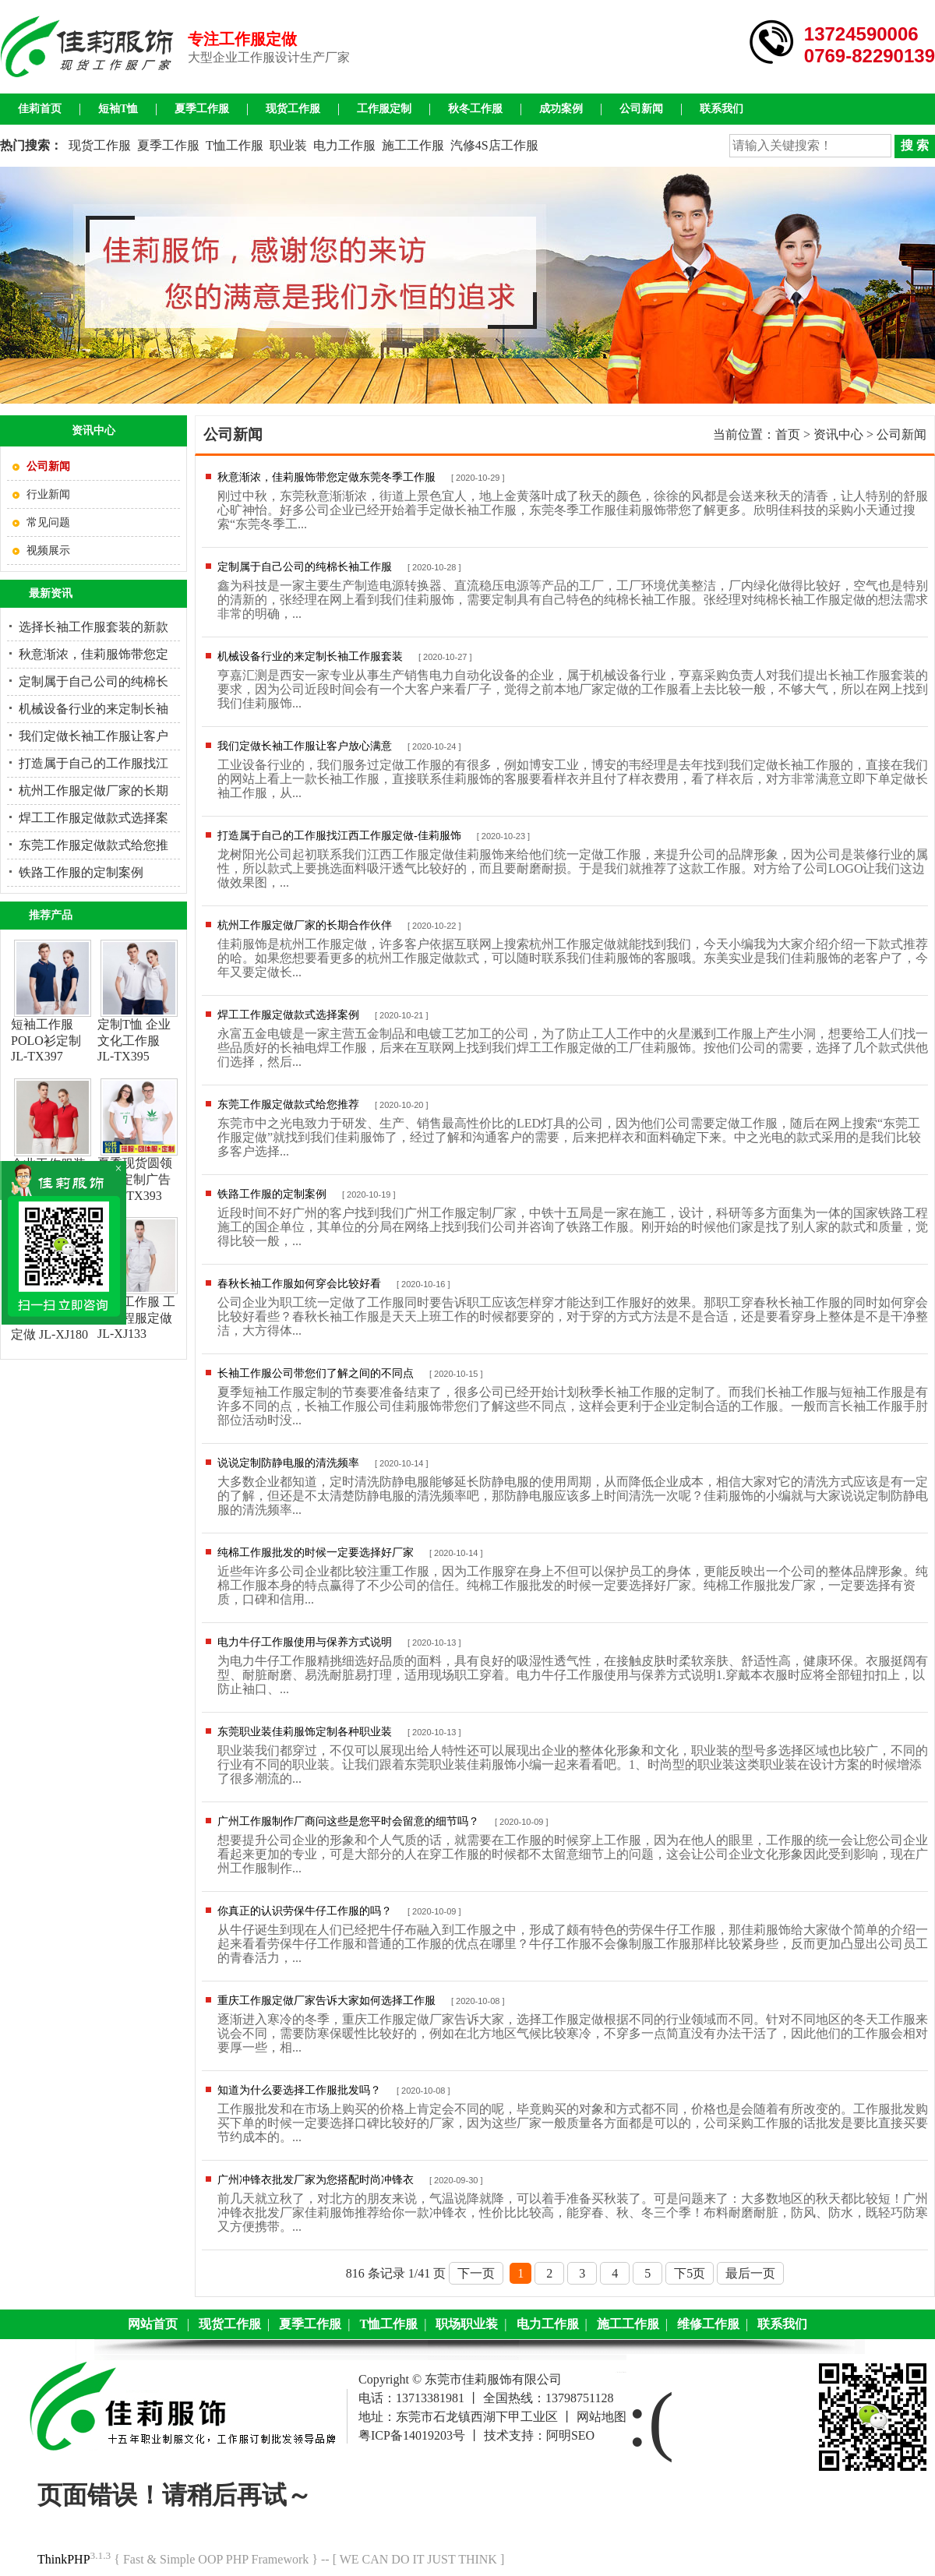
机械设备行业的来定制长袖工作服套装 (310, 656)
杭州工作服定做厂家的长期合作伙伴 (304, 925)
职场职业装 (467, 2324)
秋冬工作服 (475, 109)
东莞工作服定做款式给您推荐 (288, 1104)
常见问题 (48, 522)
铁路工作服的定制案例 (81, 872)
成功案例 (561, 109)
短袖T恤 (118, 109)
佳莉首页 (40, 109)
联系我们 (721, 109)
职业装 (288, 145)
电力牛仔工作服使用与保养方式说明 (304, 1642)
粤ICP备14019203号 (411, 2435)
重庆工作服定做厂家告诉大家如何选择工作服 (326, 2000)
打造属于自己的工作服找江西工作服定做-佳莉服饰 (339, 836)
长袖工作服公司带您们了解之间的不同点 (315, 1373)
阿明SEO (570, 2435)
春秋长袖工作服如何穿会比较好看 (299, 1284)
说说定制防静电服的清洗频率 (288, 1463)
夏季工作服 (202, 109)
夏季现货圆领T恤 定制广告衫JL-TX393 (134, 1179)
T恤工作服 (234, 145)
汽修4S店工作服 (494, 145)
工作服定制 (384, 109)
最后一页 (750, 2273)
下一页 (476, 2273)
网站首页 (153, 2324)
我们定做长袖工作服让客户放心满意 (304, 746)
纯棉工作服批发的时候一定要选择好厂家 (315, 1552)
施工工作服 (413, 145)
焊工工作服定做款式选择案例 (288, 1015)
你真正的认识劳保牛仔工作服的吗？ (304, 1911)
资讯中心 (838, 434)
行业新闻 (48, 494)
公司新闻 (641, 109)
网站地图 (601, 2416)
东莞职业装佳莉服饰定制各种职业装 (304, 1732)
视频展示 (48, 550)
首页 (787, 434)
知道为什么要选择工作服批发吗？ (299, 2090)
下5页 (689, 2273)
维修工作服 (708, 2324)
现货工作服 (293, 109)
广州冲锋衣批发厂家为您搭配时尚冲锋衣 (315, 2180)
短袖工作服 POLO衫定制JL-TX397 (46, 1040)
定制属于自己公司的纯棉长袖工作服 (304, 567)
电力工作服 (344, 145)
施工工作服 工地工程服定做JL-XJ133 (136, 1317)
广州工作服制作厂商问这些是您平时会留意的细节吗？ (348, 1821)
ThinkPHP (63, 2559)
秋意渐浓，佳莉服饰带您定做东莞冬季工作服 (326, 477)
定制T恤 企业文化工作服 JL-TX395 (134, 1040)
